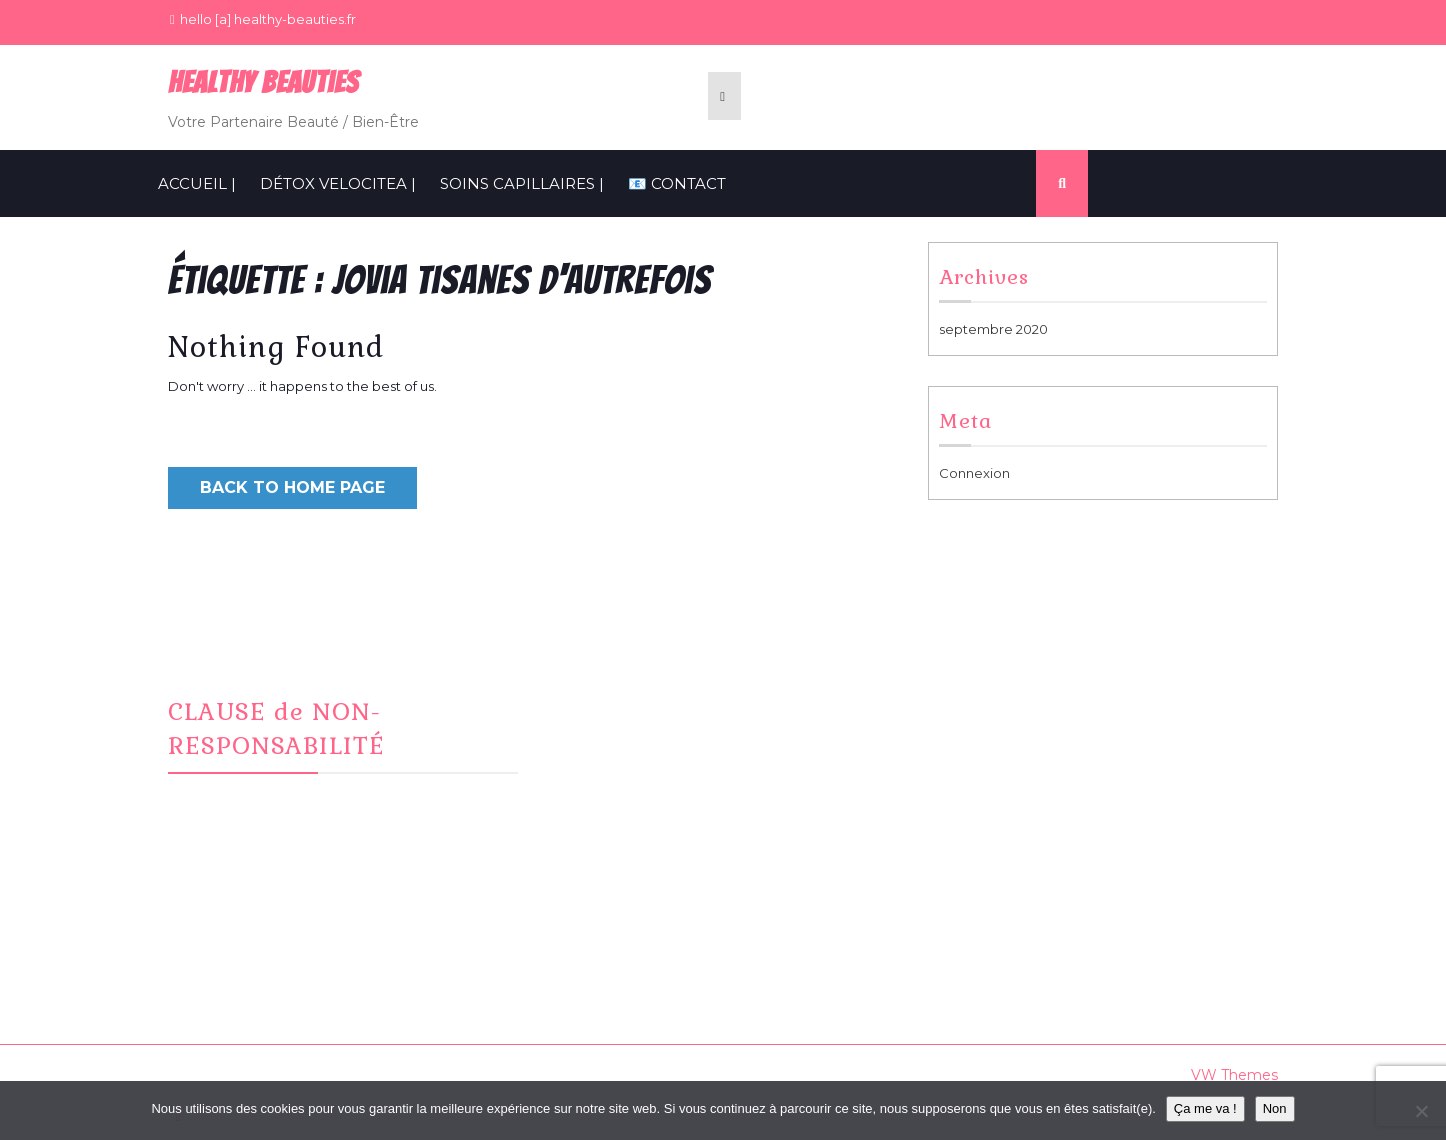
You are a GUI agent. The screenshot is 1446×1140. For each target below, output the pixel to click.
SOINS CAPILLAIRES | (522, 183)
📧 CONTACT (677, 183)
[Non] (1421, 1111)
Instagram (605, 729)
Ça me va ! (1205, 1108)
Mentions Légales (1010, 704)
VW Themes (1232, 1075)
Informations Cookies (1022, 729)
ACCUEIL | (197, 183)
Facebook (607, 704)
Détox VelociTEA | (338, 183)
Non (1275, 1108)
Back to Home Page (292, 487)
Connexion (974, 473)
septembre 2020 (993, 329)
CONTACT (605, 753)
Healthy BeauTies (263, 82)
